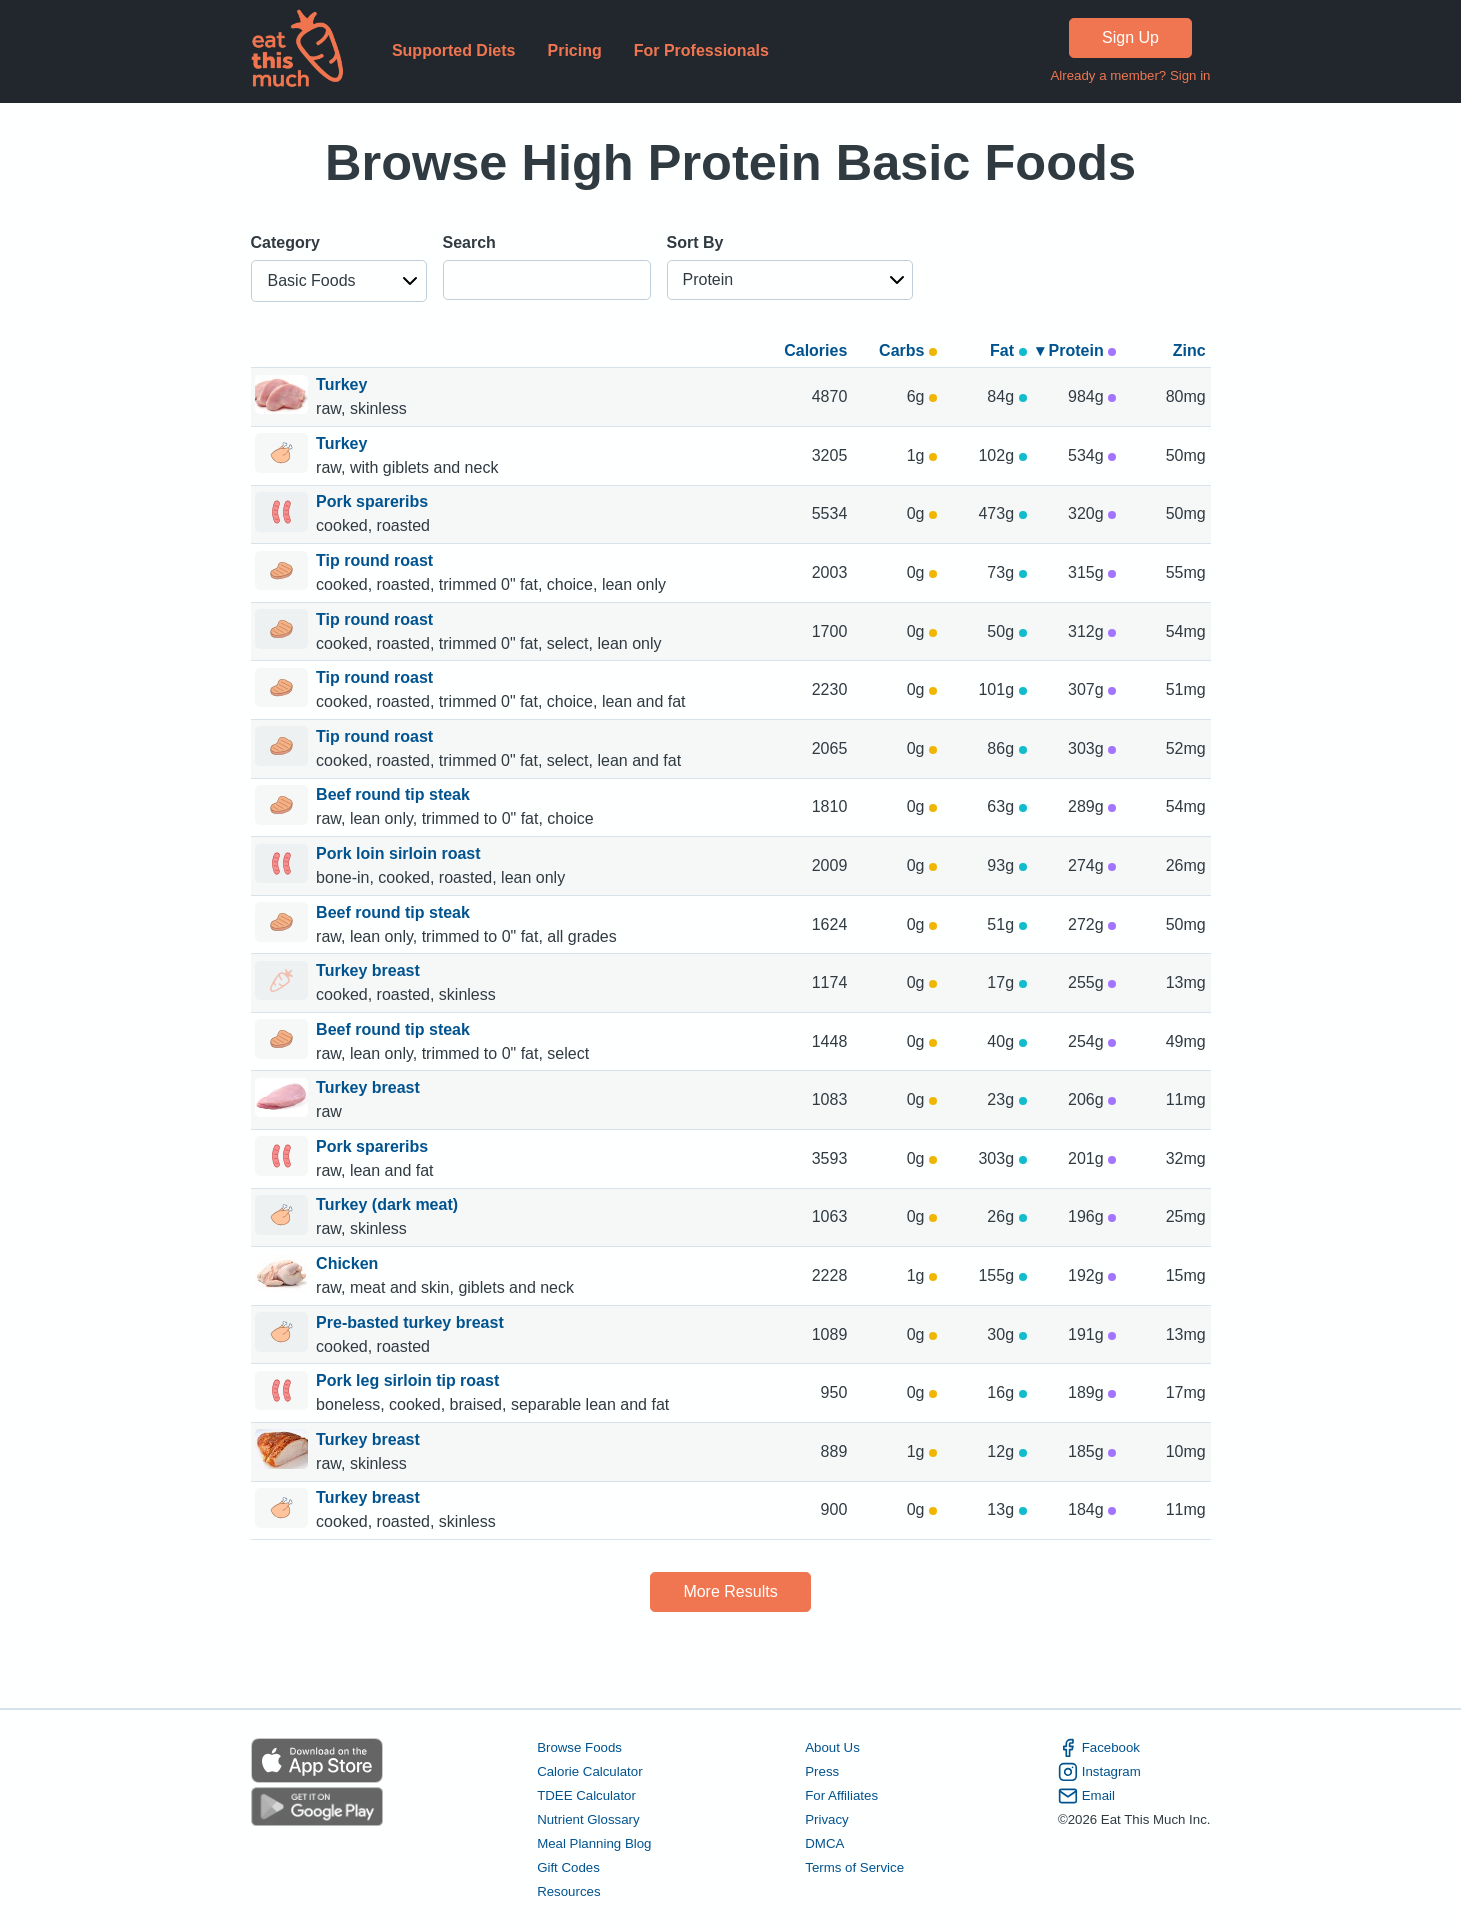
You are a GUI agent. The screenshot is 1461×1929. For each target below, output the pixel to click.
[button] (339, 281)
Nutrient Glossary (588, 1819)
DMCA (824, 1843)
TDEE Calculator (586, 1795)
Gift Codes (568, 1867)
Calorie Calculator (589, 1771)
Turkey (344, 384)
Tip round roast (376, 560)
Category (285, 242)
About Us (832, 1747)
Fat (1008, 350)
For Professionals (701, 50)
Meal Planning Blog (594, 1843)
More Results (730, 1591)
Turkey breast (370, 970)
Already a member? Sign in (1130, 75)
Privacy (827, 1819)
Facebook (1099, 1748)
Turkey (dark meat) (389, 1204)
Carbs (908, 350)
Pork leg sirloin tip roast (410, 1380)
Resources (568, 1891)
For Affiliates (841, 1795)
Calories (815, 350)
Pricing (574, 50)
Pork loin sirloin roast (400, 853)
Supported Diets (454, 50)
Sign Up (1130, 37)
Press (822, 1771)
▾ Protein (1076, 350)
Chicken (349, 1263)
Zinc (1189, 350)
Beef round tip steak (395, 794)
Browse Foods (579, 1747)
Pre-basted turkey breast (412, 1322)
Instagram (1099, 1772)
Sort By (695, 242)
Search (469, 242)
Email (1086, 1796)
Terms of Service (854, 1867)
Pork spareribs (374, 501)
